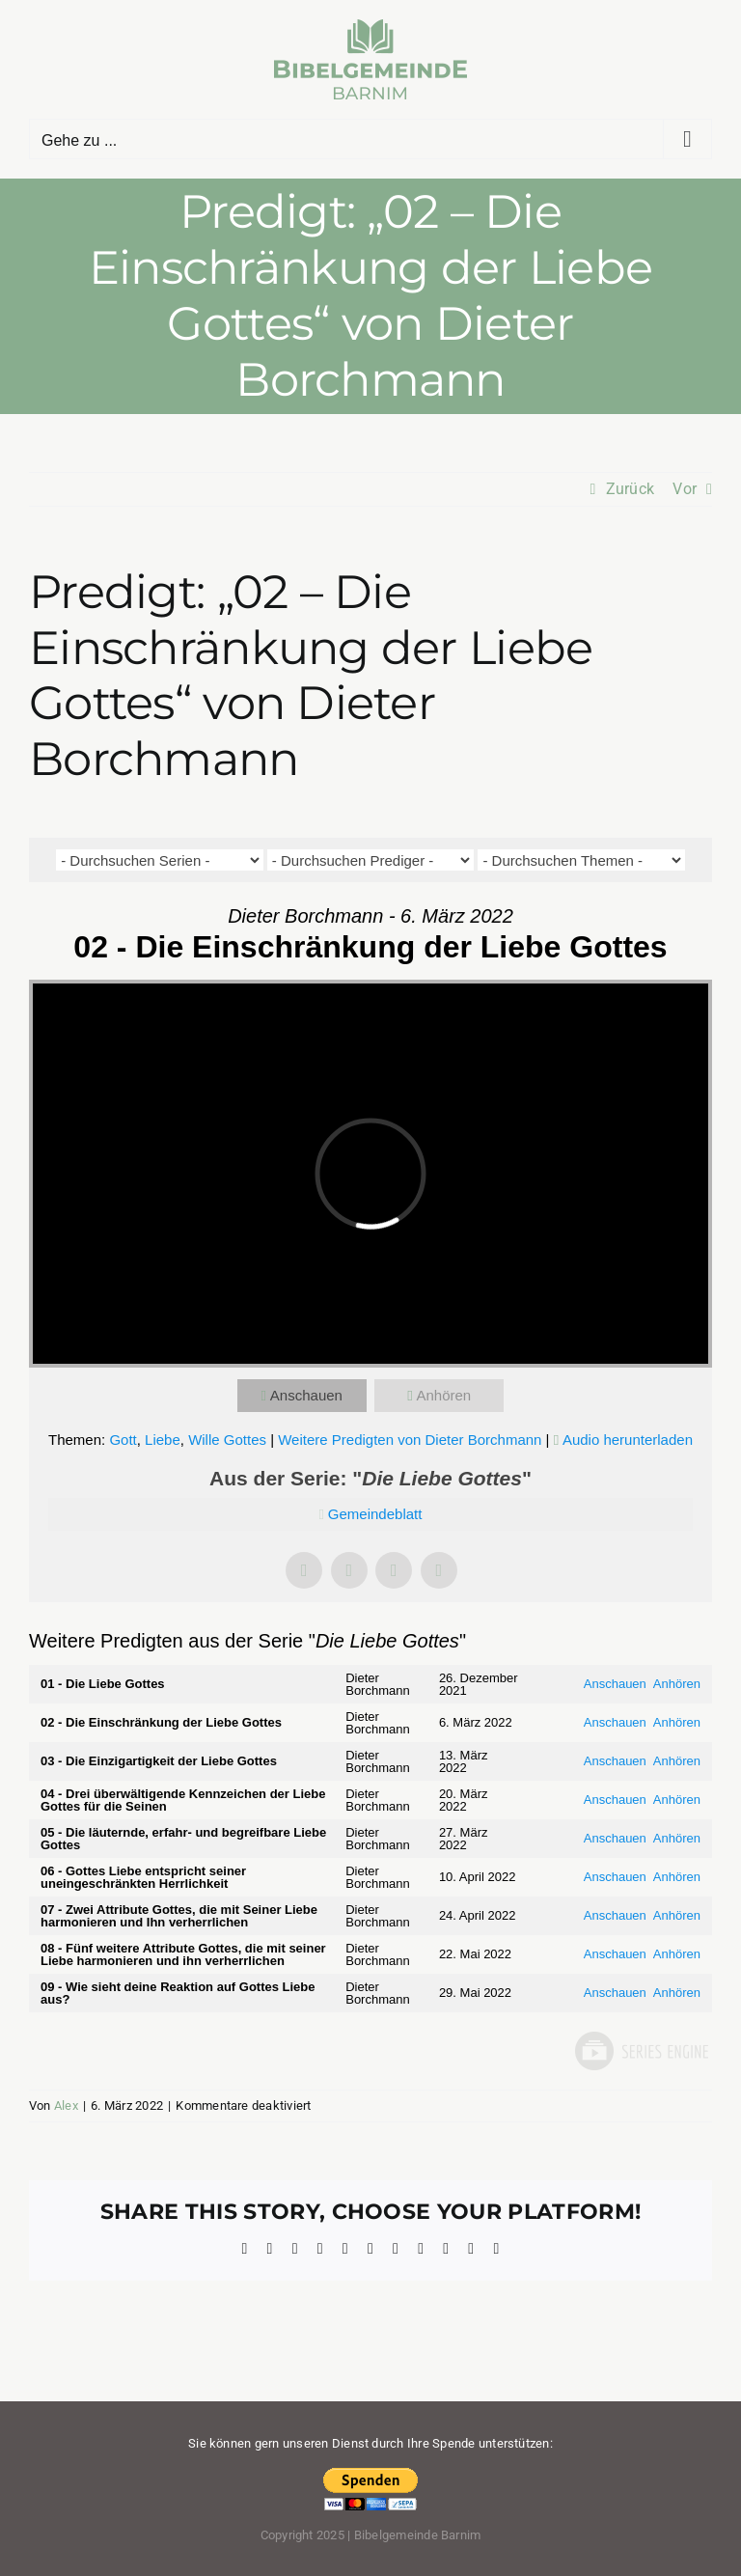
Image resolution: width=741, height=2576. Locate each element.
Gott (122, 1439)
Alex (66, 2105)
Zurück (630, 489)
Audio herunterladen (628, 1439)
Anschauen (306, 1395)
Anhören (443, 1395)
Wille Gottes (227, 1439)
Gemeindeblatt (375, 1514)
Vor (684, 489)
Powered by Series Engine (640, 2051)
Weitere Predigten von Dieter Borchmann (409, 1439)
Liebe (162, 1439)
